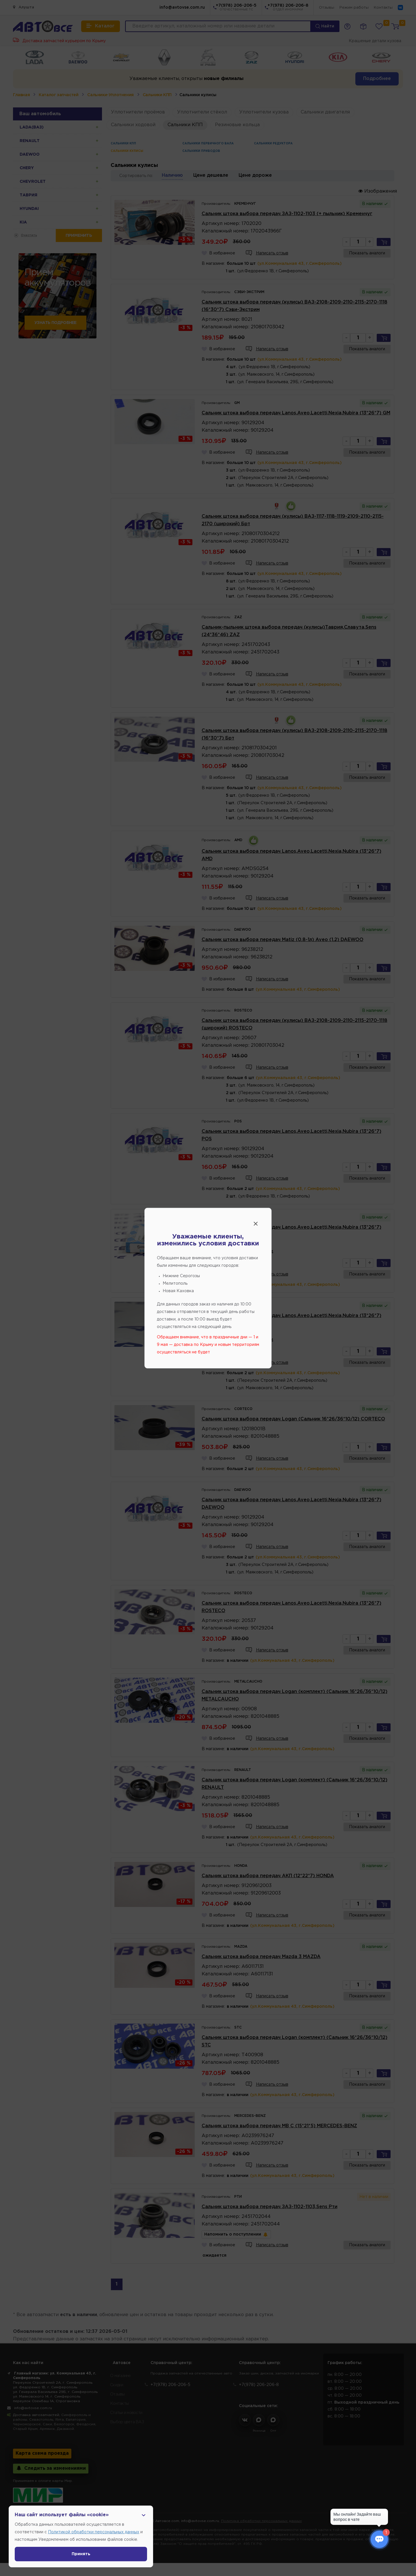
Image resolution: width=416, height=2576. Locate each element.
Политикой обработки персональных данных (93, 2532)
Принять (81, 2554)
